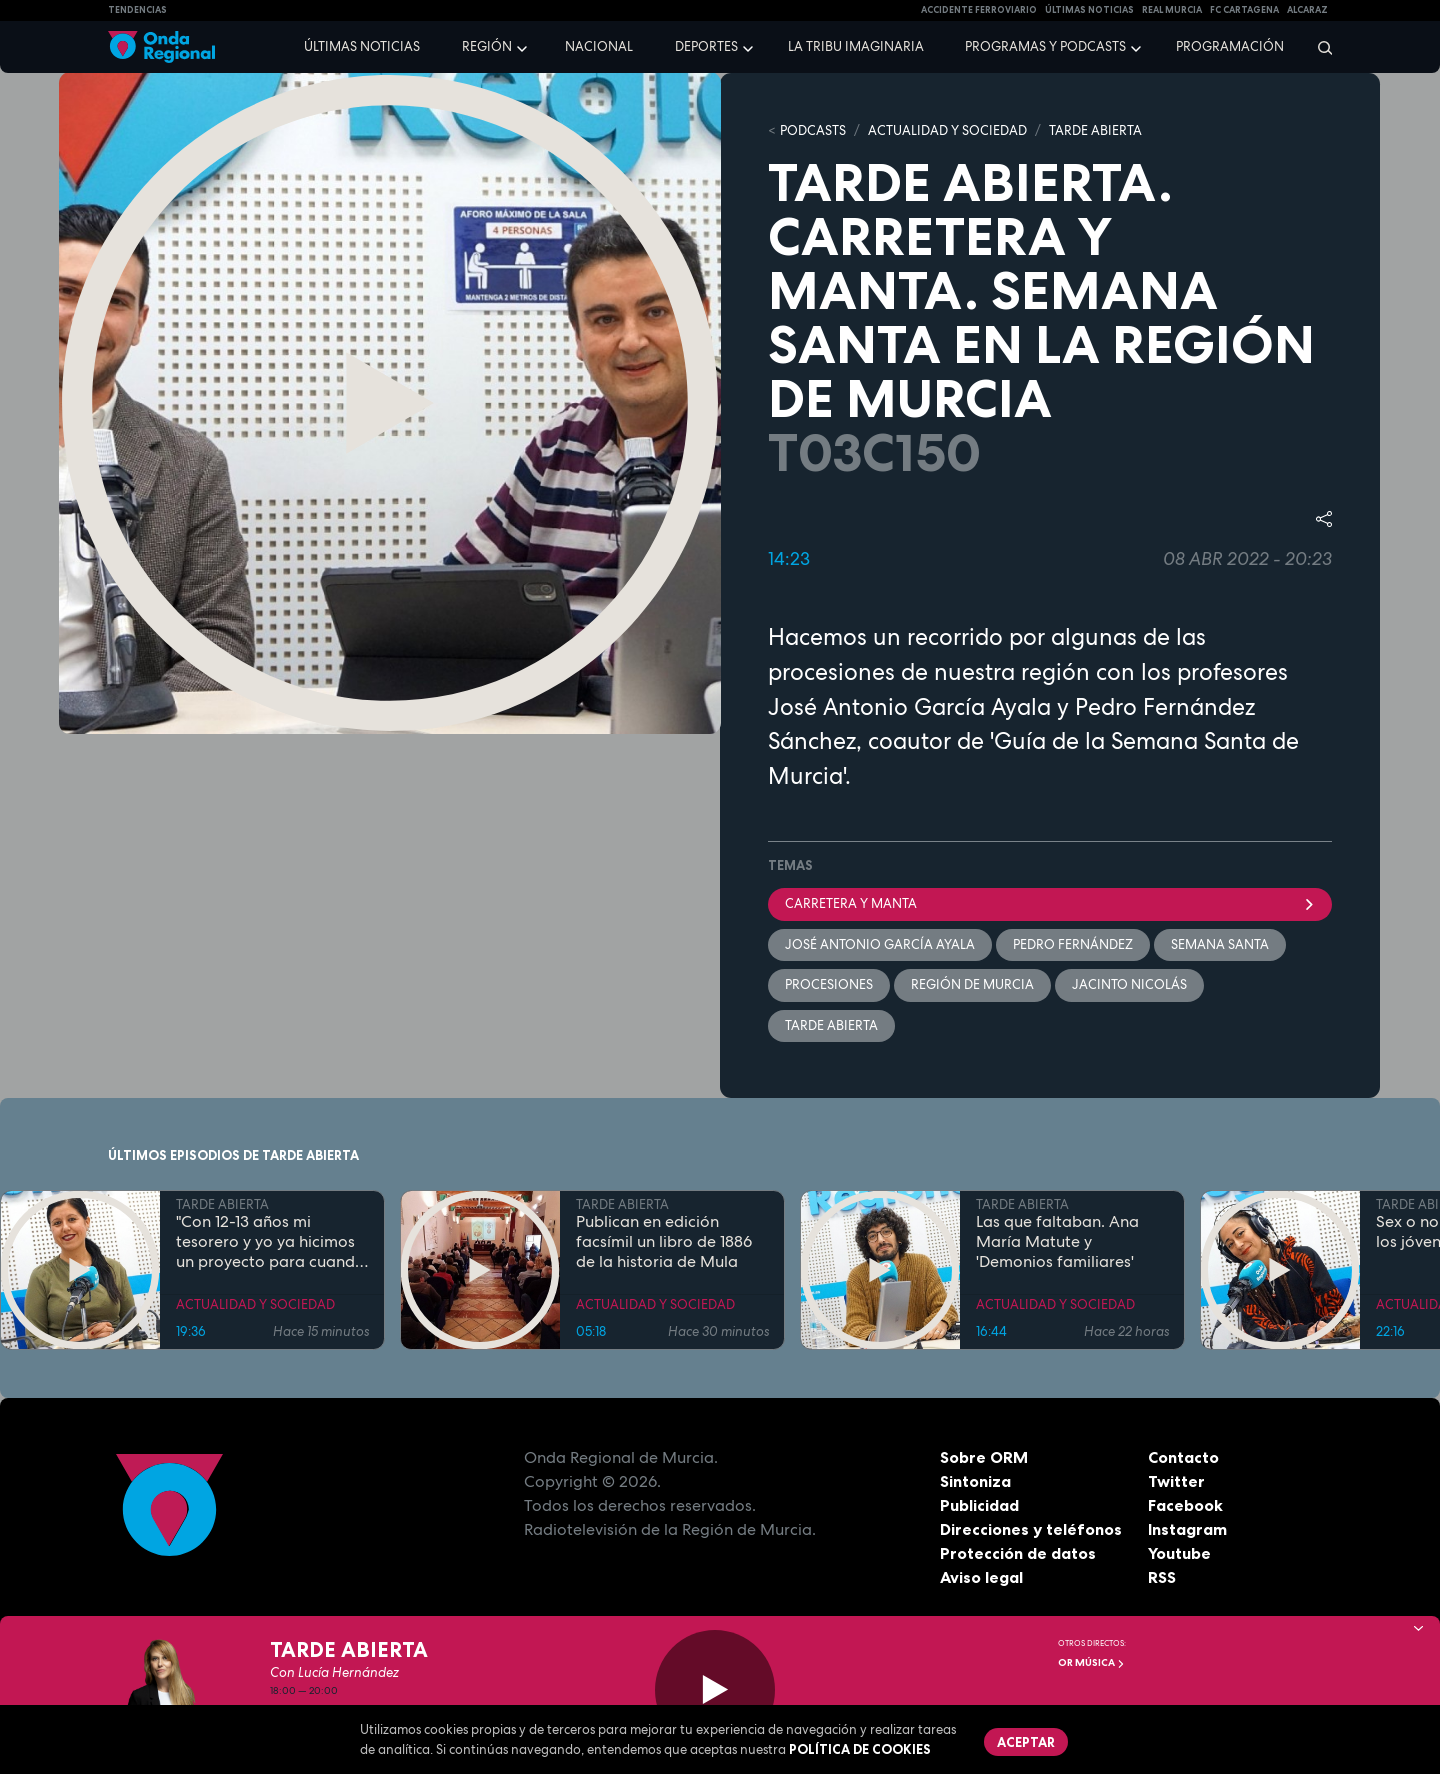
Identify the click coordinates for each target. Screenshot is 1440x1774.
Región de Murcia (972, 984)
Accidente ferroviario (979, 10)
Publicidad (979, 1505)
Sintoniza (975, 1481)
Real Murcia (1172, 10)
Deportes (706, 46)
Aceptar (1026, 1742)
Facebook (1185, 1505)
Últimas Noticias (1089, 10)
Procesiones (829, 984)
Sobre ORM (984, 1457)
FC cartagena (1244, 10)
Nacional (599, 46)
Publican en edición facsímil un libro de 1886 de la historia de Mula (664, 1242)
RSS (1162, 1577)
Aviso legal (981, 1577)
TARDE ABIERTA (1095, 130)
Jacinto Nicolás (1129, 984)
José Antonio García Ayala (880, 944)
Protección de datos (1018, 1553)
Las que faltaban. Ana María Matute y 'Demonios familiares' (1057, 1242)
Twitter (1176, 1481)
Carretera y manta (1050, 903)
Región (487, 46)
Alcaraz (1307, 10)
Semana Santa (1220, 944)
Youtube (1179, 1553)
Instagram (1187, 1529)
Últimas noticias (362, 46)
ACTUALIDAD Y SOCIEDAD (947, 130)
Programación (1230, 46)
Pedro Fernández (1073, 944)
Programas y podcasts (1045, 46)
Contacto (1183, 1457)
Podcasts (813, 130)
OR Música (1091, 1662)
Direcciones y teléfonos (1031, 1529)
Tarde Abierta (831, 1025)
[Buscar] (1318, 47)
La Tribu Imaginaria (856, 46)
